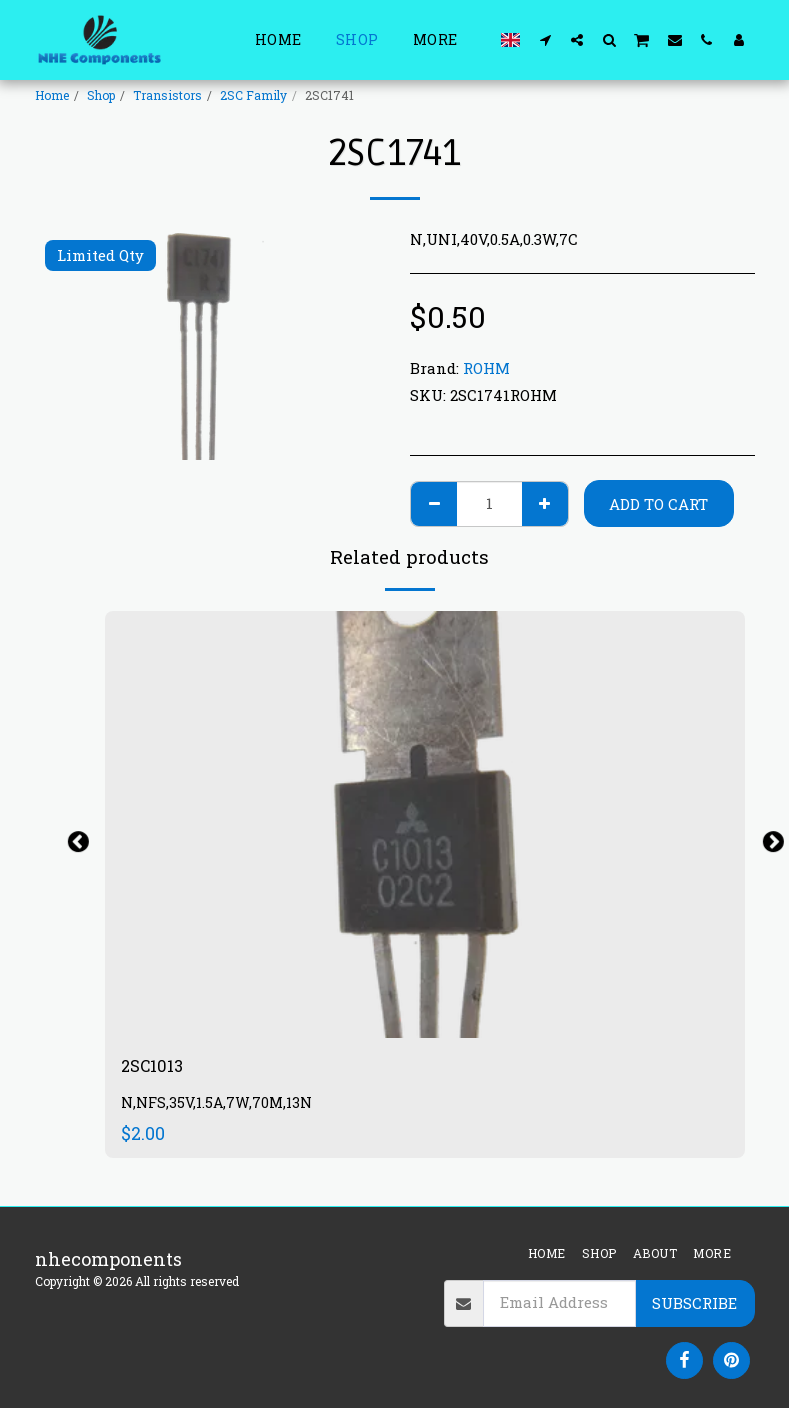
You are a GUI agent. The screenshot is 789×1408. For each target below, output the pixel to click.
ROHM (486, 368)
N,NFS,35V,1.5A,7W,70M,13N (219, 1105)
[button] (545, 39)
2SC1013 (155, 1067)
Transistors (167, 95)
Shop (101, 95)
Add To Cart (658, 504)
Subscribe (694, 1303)
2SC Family (253, 95)
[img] (425, 824)
